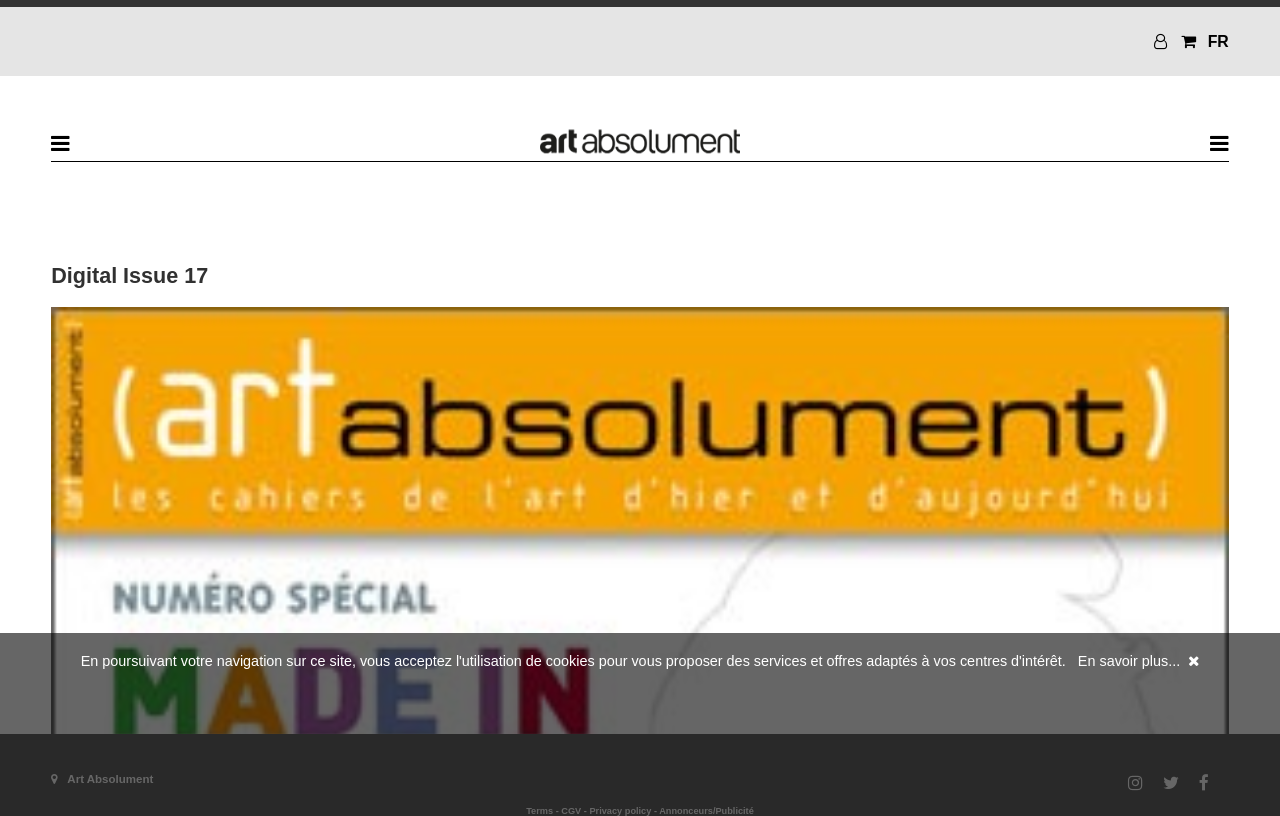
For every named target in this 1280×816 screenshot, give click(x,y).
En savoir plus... (1129, 661)
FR (1218, 41)
